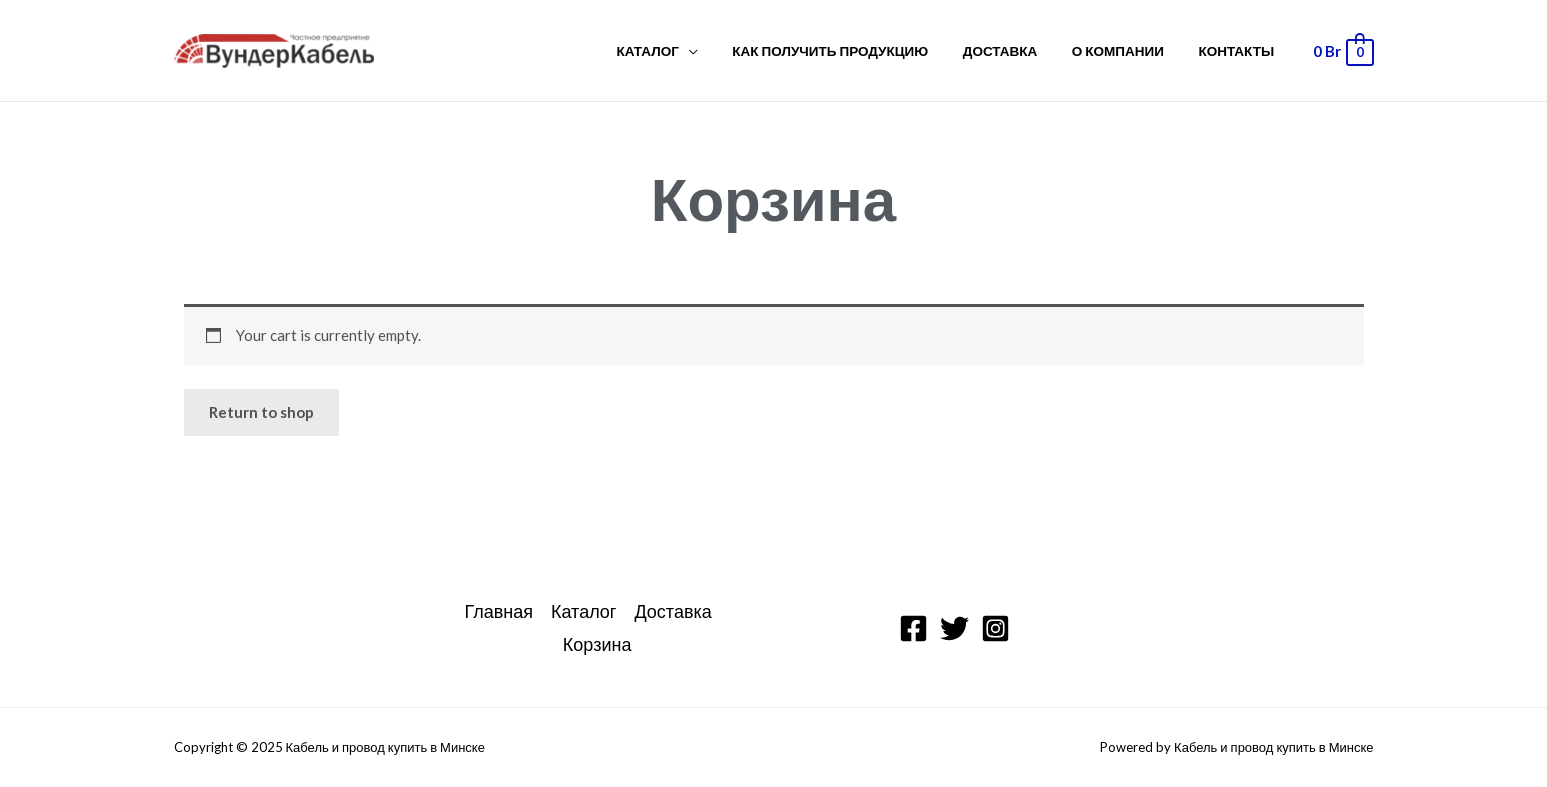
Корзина (597, 644)
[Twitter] (954, 628)
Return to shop (261, 412)
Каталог (682, 51)
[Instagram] (995, 628)
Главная (498, 611)
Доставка (1019, 51)
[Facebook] (913, 628)
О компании (1129, 51)
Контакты (1240, 51)
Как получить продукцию (857, 51)
